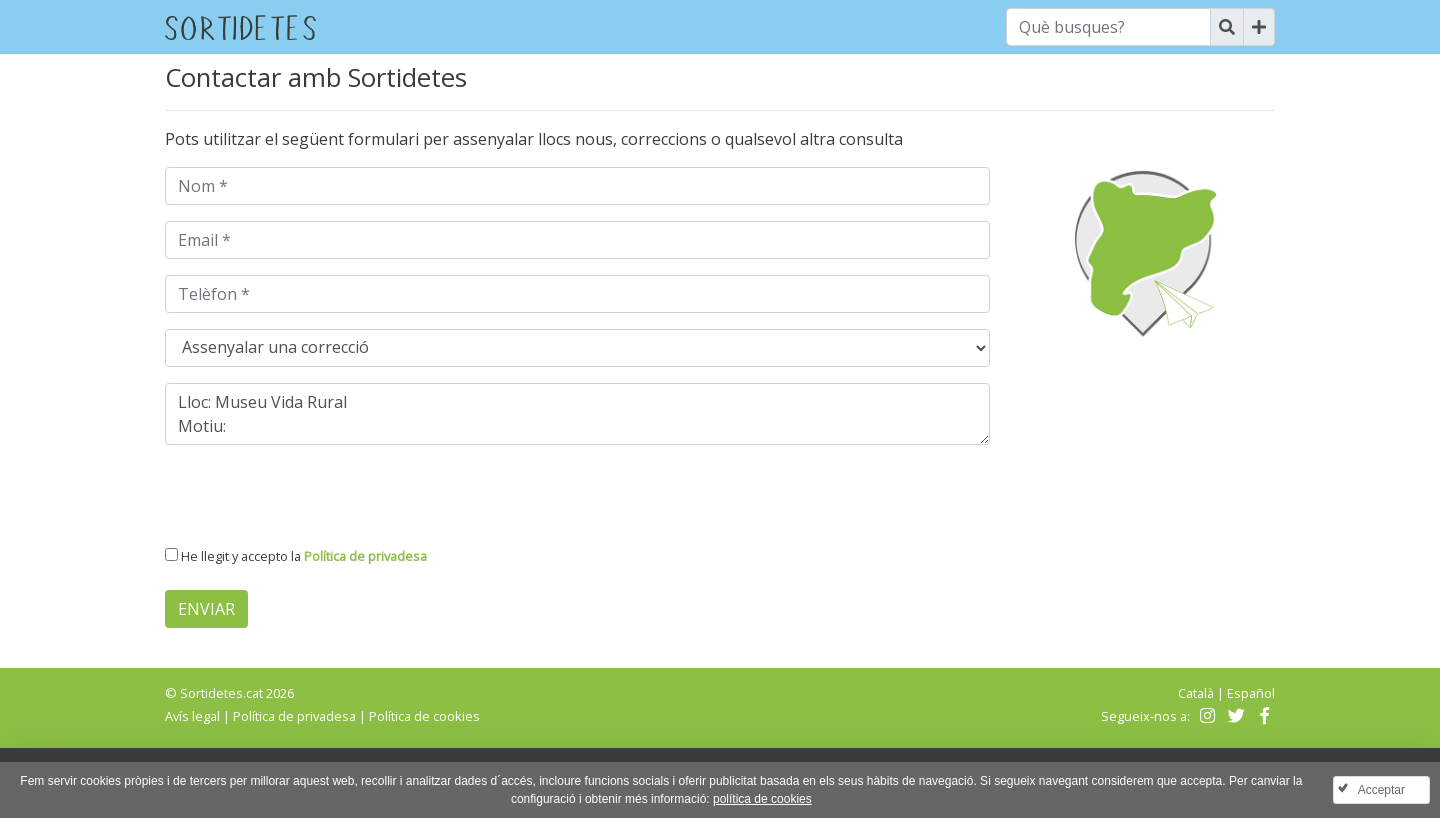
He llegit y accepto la (304, 556)
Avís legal (192, 716)
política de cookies (762, 799)
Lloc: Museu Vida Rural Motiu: (577, 414)
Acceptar (1381, 790)
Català (1196, 693)
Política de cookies (424, 716)
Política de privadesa (365, 556)
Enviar (206, 609)
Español (1251, 693)
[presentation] (317, 500)
